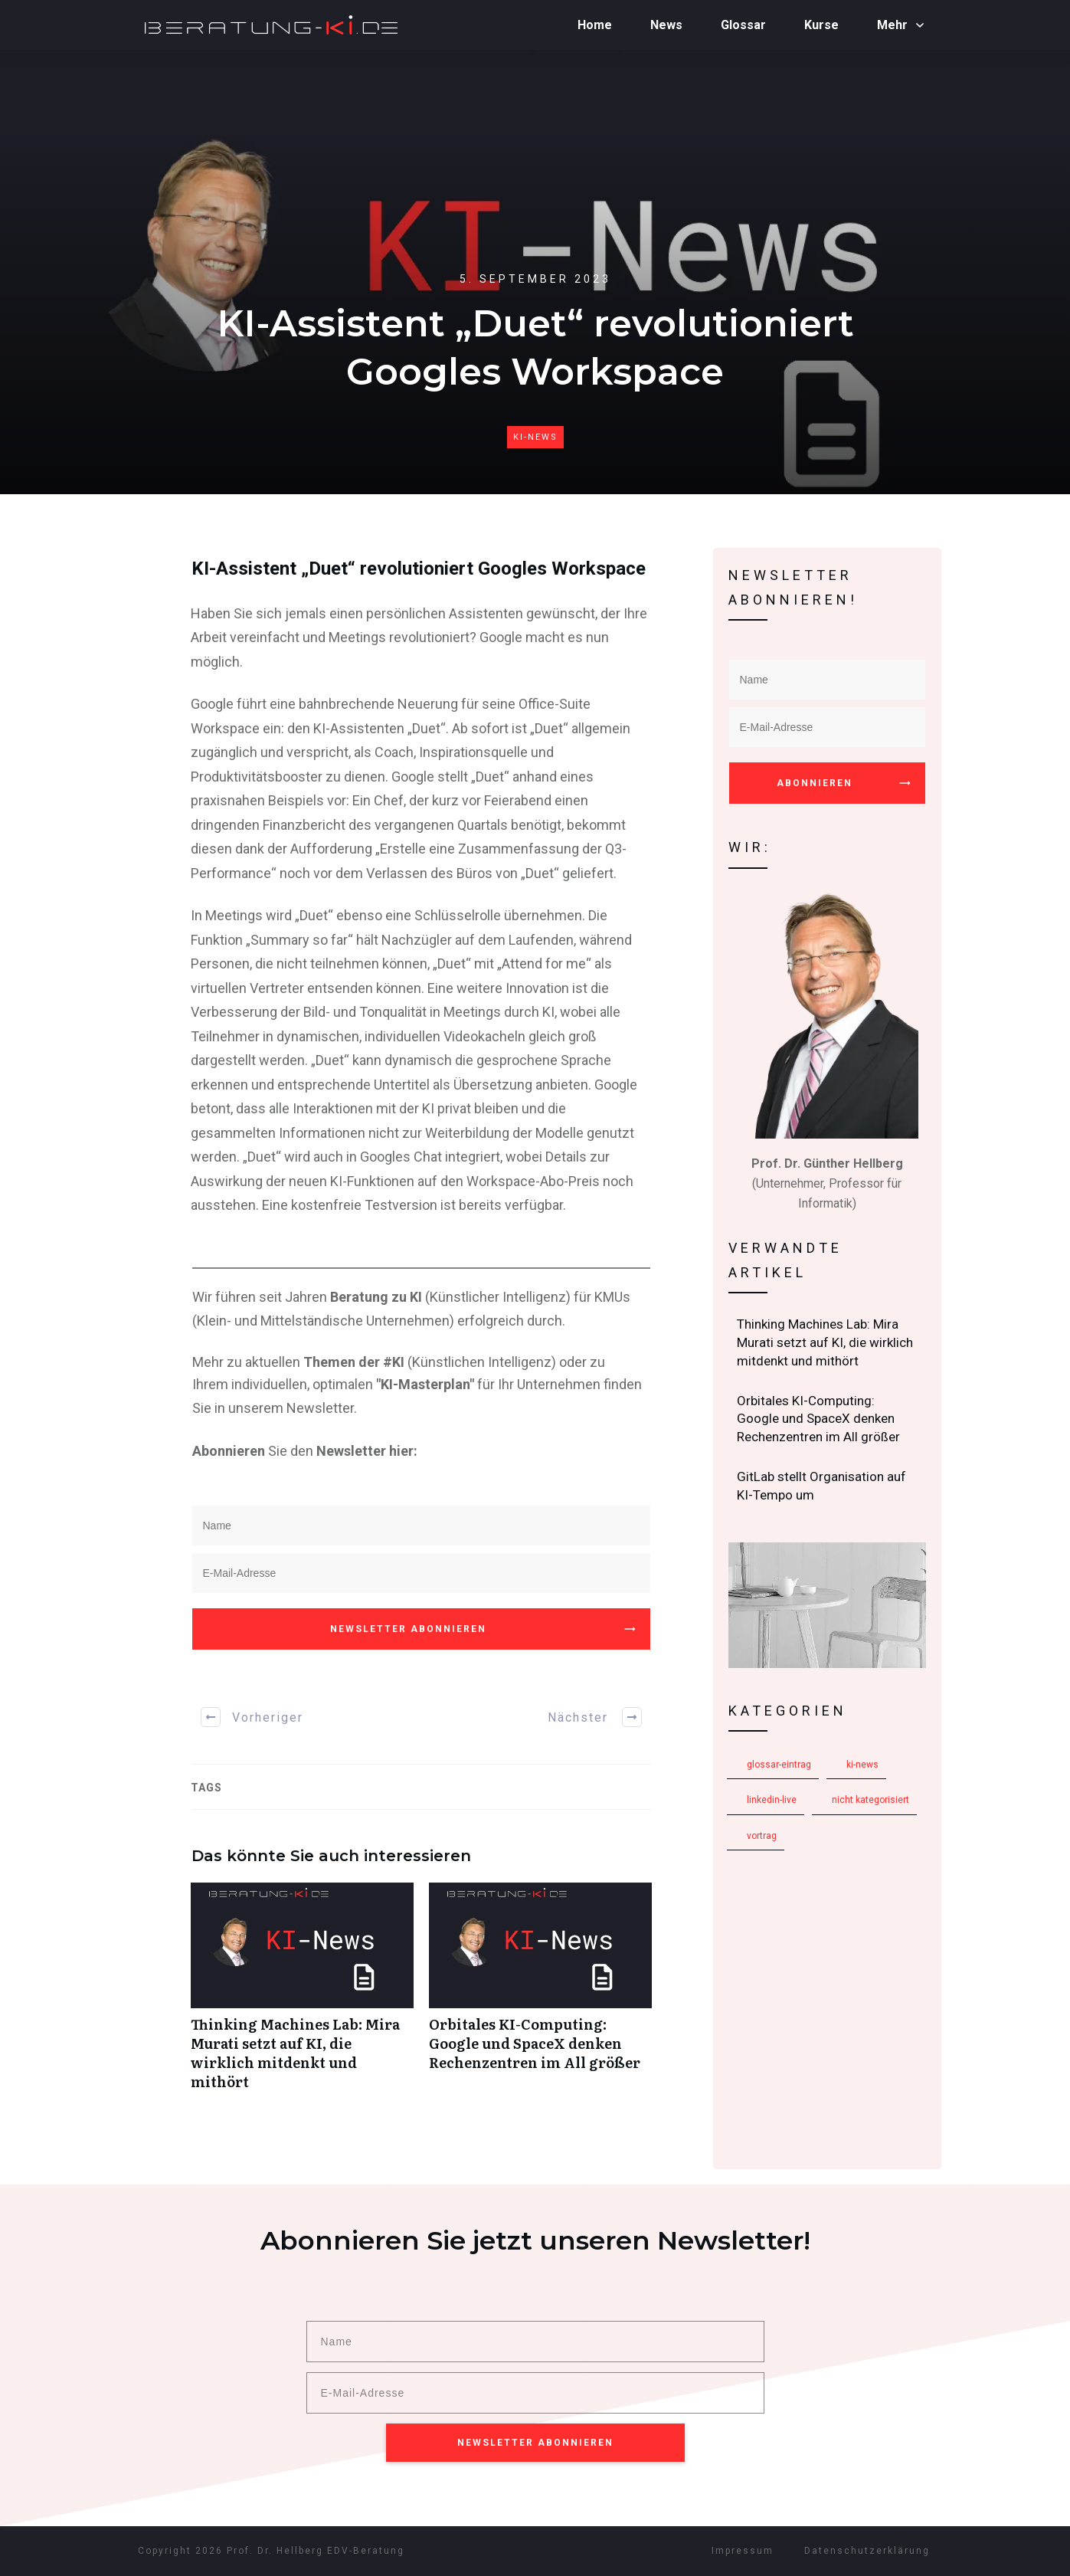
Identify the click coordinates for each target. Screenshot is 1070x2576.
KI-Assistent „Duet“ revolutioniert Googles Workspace (418, 568)
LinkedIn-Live (772, 1799)
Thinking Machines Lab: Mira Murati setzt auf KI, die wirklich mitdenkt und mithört (302, 1995)
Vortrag (762, 1835)
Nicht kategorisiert (870, 1799)
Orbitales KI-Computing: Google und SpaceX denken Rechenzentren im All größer (540, 1995)
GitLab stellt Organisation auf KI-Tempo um (828, 1486)
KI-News (535, 437)
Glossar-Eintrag (779, 1764)
